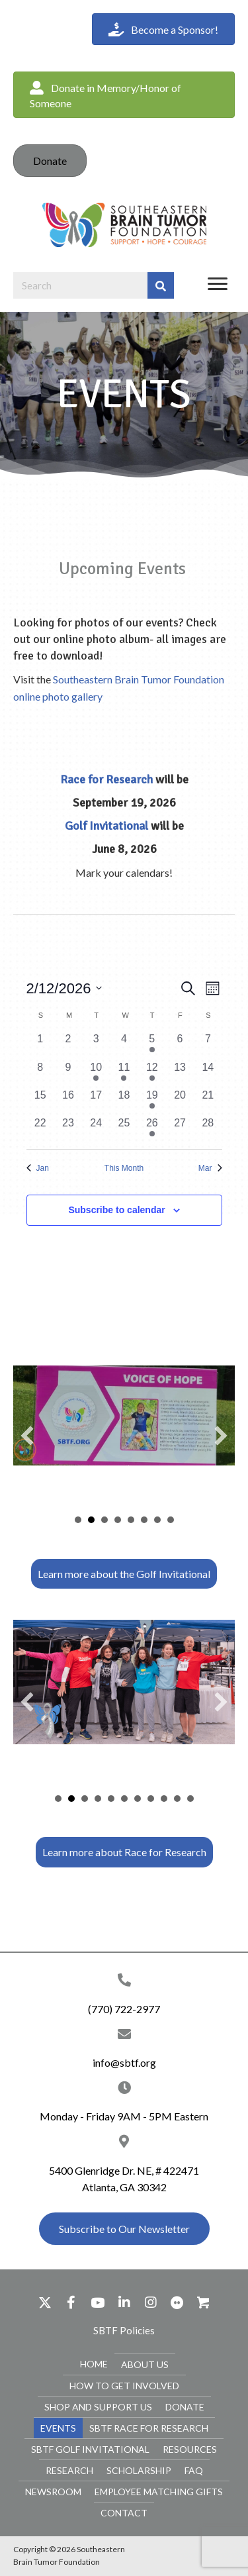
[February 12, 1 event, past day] (152, 1073)
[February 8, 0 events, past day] (40, 1073)
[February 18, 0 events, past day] (124, 1101)
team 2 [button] (98, 1798)
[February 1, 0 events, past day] (40, 1045)
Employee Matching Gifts (159, 2491)
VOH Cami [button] (91, 1519)
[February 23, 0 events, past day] (68, 1129)
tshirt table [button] (71, 1798)
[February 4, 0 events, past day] (124, 1045)
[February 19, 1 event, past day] (152, 1101)
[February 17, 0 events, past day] (96, 1101)
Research (69, 2469)
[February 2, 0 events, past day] (68, 1045)
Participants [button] (131, 1519)
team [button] (104, 1519)
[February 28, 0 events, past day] (208, 1129)
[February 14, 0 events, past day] (208, 1073)
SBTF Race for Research (148, 2427)
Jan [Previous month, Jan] (37, 1168)
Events (58, 2427)
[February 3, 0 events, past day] (96, 1045)
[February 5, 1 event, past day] (152, 1045)
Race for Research (106, 779)
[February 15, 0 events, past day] (40, 1101)
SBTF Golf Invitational (90, 2448)
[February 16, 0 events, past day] (68, 1101)
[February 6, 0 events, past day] (180, 1045)
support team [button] (150, 1798)
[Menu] (217, 284)
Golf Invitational (106, 825)
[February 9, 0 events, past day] (68, 1073)
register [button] (190, 1798)
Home (94, 2363)
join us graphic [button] (177, 1798)
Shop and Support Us (98, 2406)
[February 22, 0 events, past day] (40, 1129)
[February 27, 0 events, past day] (180, 1129)
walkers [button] (164, 1798)
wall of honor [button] (137, 1798)
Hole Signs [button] (170, 1519)
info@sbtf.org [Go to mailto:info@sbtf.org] (124, 2062)
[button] (124, 95)
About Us (145, 2363)
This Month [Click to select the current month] (124, 1168)
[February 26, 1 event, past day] (152, 1129)
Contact (124, 2512)
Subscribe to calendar (116, 1210)
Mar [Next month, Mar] (210, 1168)
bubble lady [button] (84, 1798)
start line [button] (111, 1798)
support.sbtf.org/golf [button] (157, 1519)
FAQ (194, 2469)
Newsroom (53, 2491)
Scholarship (138, 2469)
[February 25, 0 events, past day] (124, 1129)
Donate (50, 160)
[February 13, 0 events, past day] (180, 1073)
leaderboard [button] (117, 1519)
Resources (190, 2448)
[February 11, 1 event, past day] (124, 1073)
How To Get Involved (124, 2385)
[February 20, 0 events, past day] (180, 1101)
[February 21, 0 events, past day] (208, 1101)
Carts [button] (144, 1519)
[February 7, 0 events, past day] (208, 1045)
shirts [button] (124, 1798)
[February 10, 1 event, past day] (96, 1073)
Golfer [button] (78, 1519)
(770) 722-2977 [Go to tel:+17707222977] (124, 2008)
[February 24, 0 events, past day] (96, 1129)
